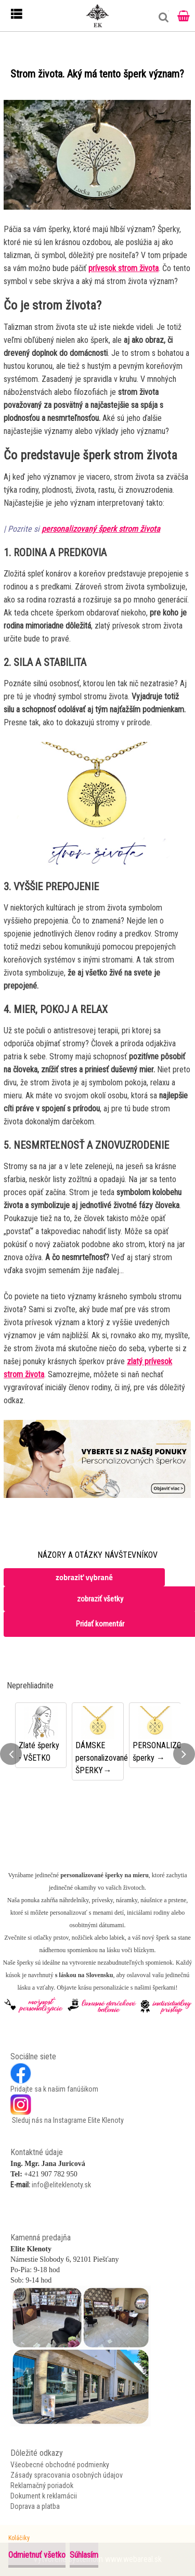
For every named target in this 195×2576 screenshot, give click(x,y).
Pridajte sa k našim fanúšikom (54, 2089)
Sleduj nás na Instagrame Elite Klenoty (67, 2120)
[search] (160, 21)
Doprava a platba (35, 2506)
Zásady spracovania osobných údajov (66, 2475)
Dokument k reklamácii (43, 2496)
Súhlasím (84, 2555)
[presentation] (11, 1754)
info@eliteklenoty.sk (61, 2185)
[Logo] (97, 15)
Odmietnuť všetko (37, 2555)
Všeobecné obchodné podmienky (59, 2464)
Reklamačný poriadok (41, 2485)
